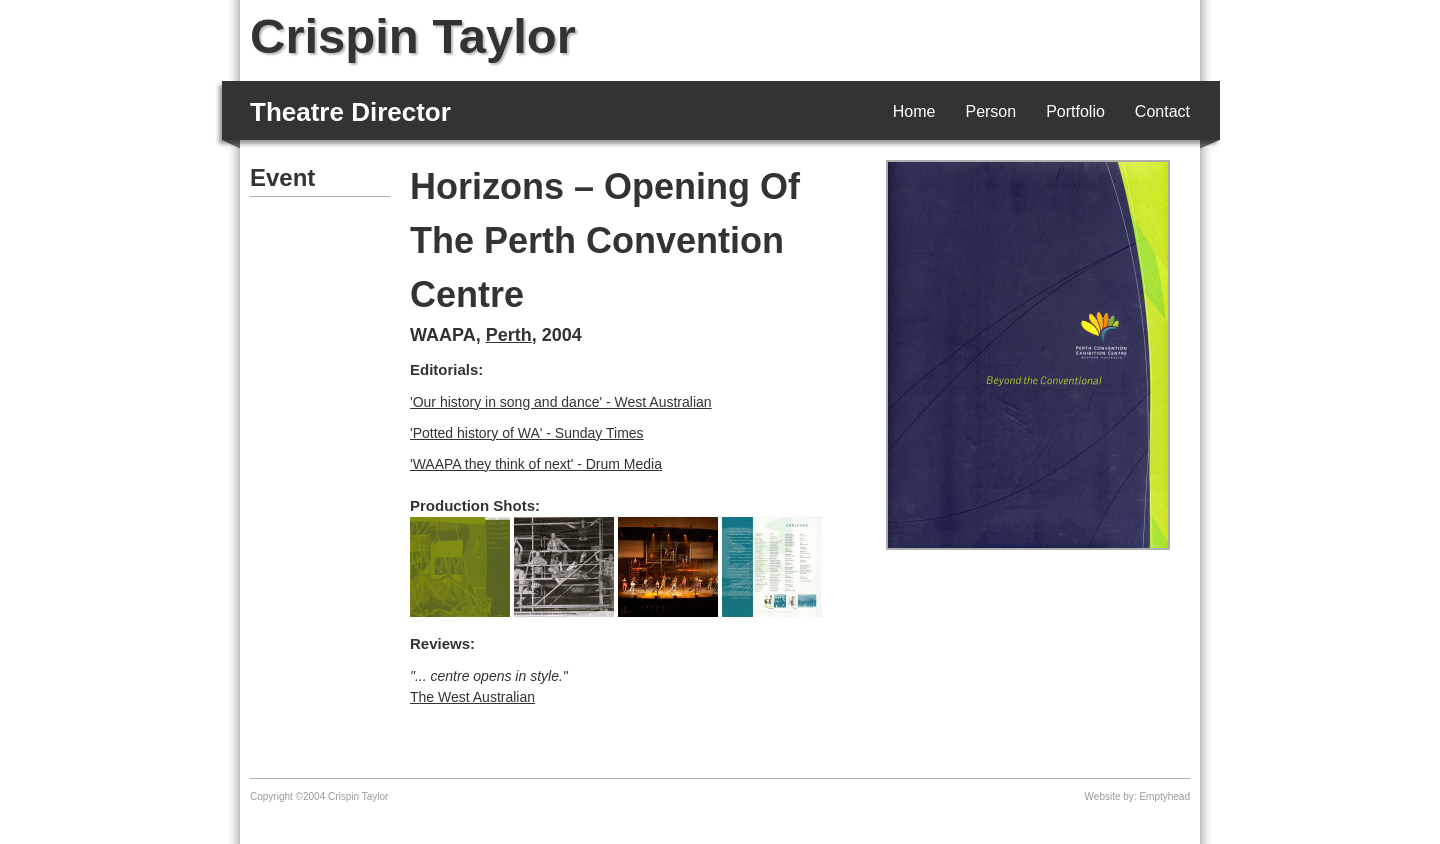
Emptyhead (1164, 796)
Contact (1162, 111)
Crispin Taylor (413, 36)
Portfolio (1075, 111)
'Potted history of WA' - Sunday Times (527, 433)
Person (990, 111)
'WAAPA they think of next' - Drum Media (536, 464)
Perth (509, 335)
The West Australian (472, 697)
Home (914, 111)
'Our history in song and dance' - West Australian (561, 402)
